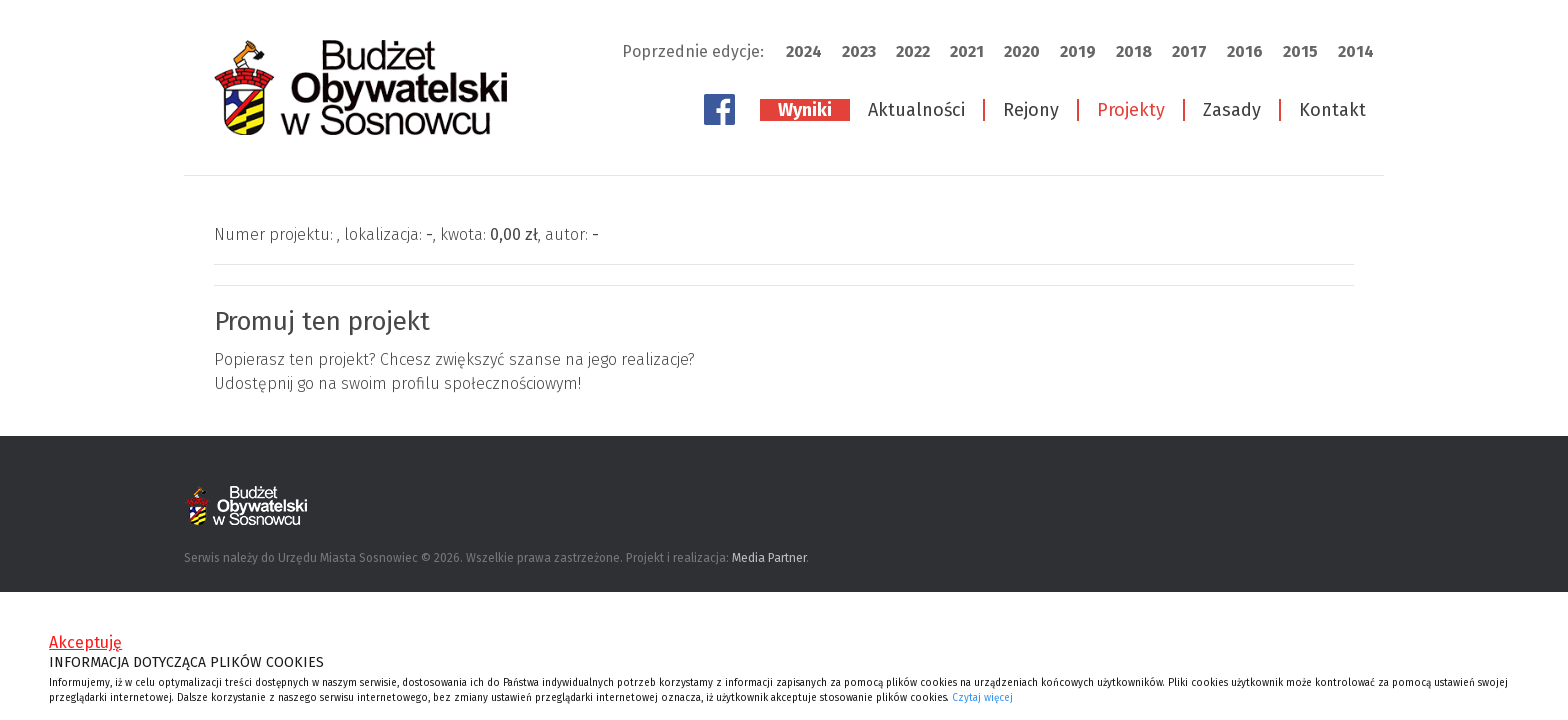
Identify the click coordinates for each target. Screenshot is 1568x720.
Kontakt (1332, 110)
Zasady (1232, 110)
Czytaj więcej (982, 698)
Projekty (1131, 110)
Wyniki (805, 110)
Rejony (1031, 110)
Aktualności (916, 110)
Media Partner (769, 558)
